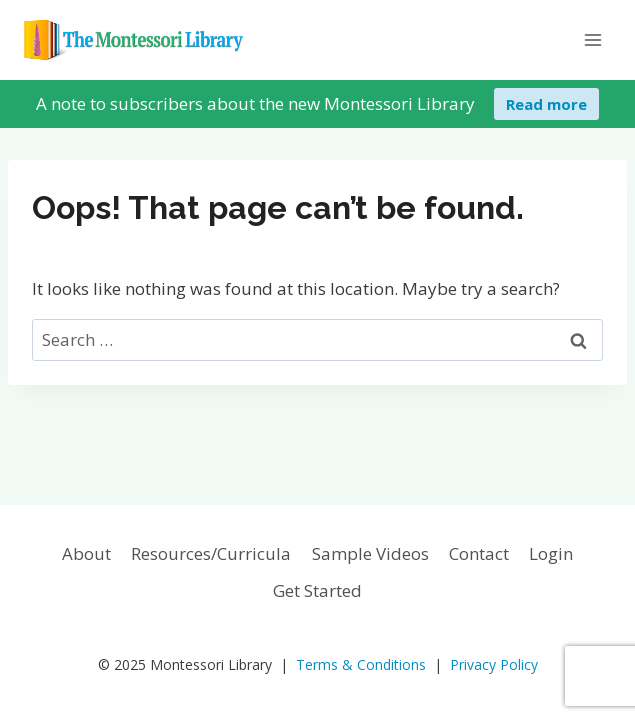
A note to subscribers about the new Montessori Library (255, 103)
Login (551, 553)
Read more (546, 104)
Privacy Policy (494, 664)
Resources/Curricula (211, 553)
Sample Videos (370, 553)
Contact (479, 553)
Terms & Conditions (361, 664)
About (86, 553)
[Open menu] (592, 39)
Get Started (317, 590)
